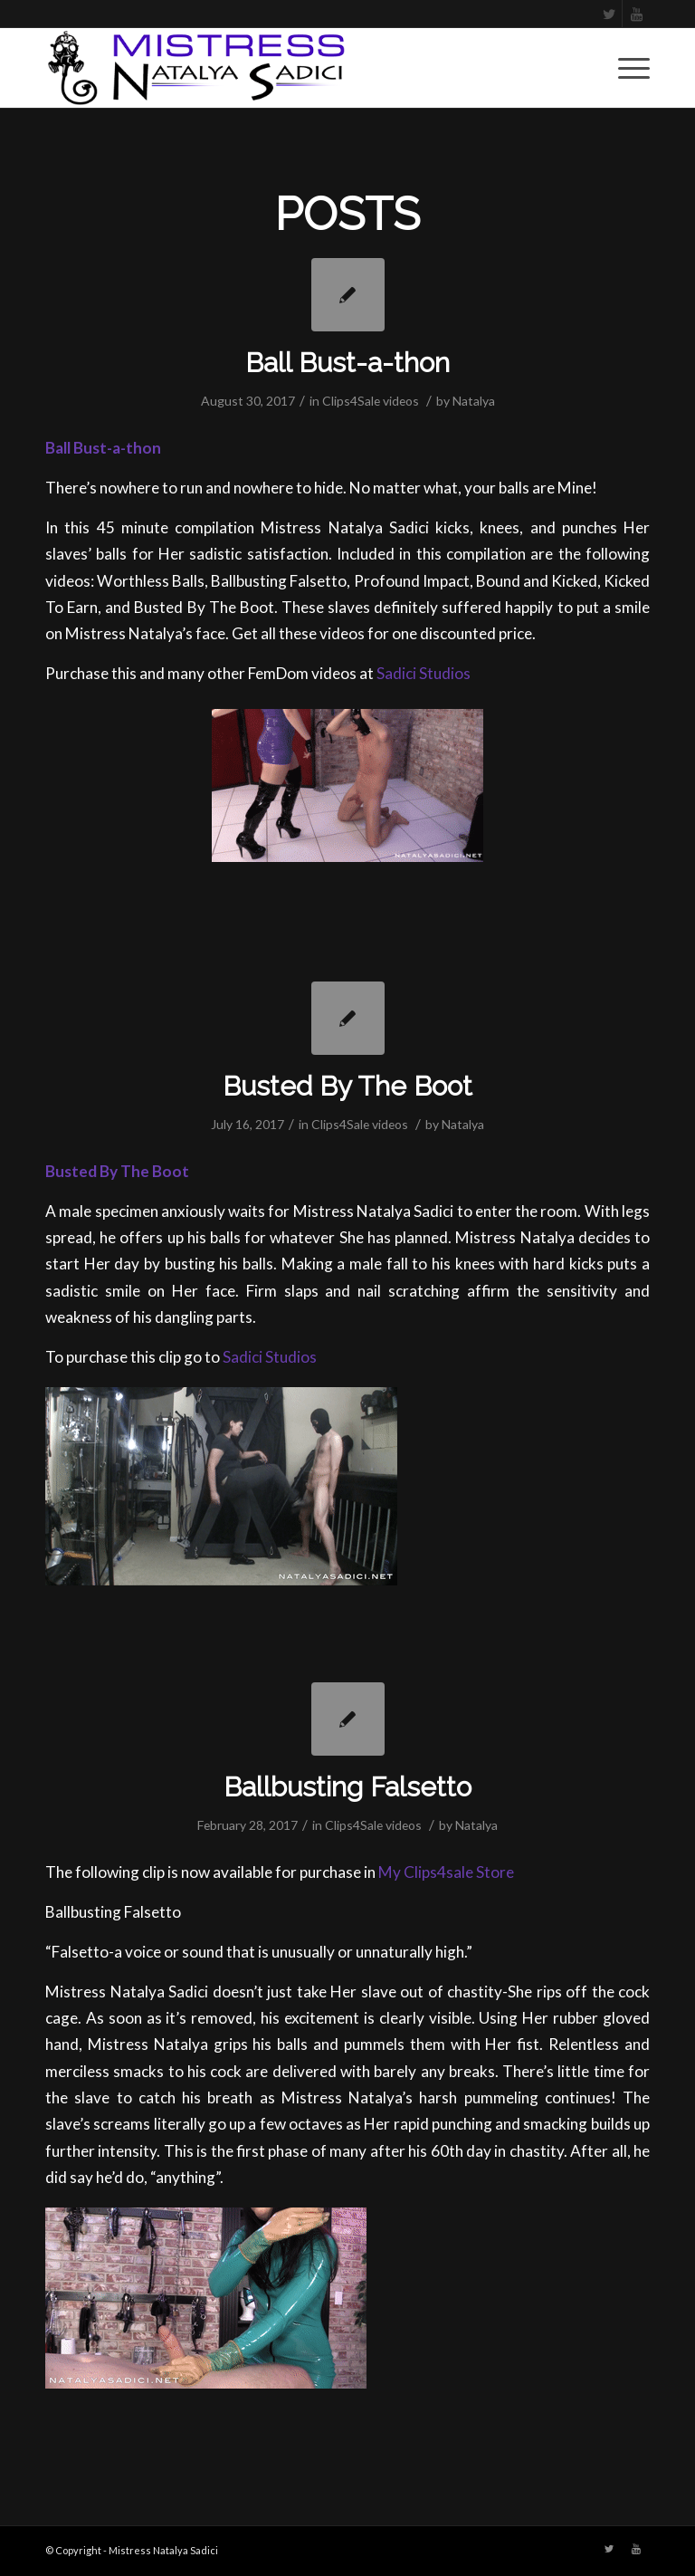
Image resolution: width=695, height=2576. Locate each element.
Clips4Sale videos (370, 400)
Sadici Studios (423, 673)
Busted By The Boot (347, 1086)
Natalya (473, 400)
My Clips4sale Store (446, 1872)
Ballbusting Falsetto (347, 1787)
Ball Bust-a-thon (347, 362)
